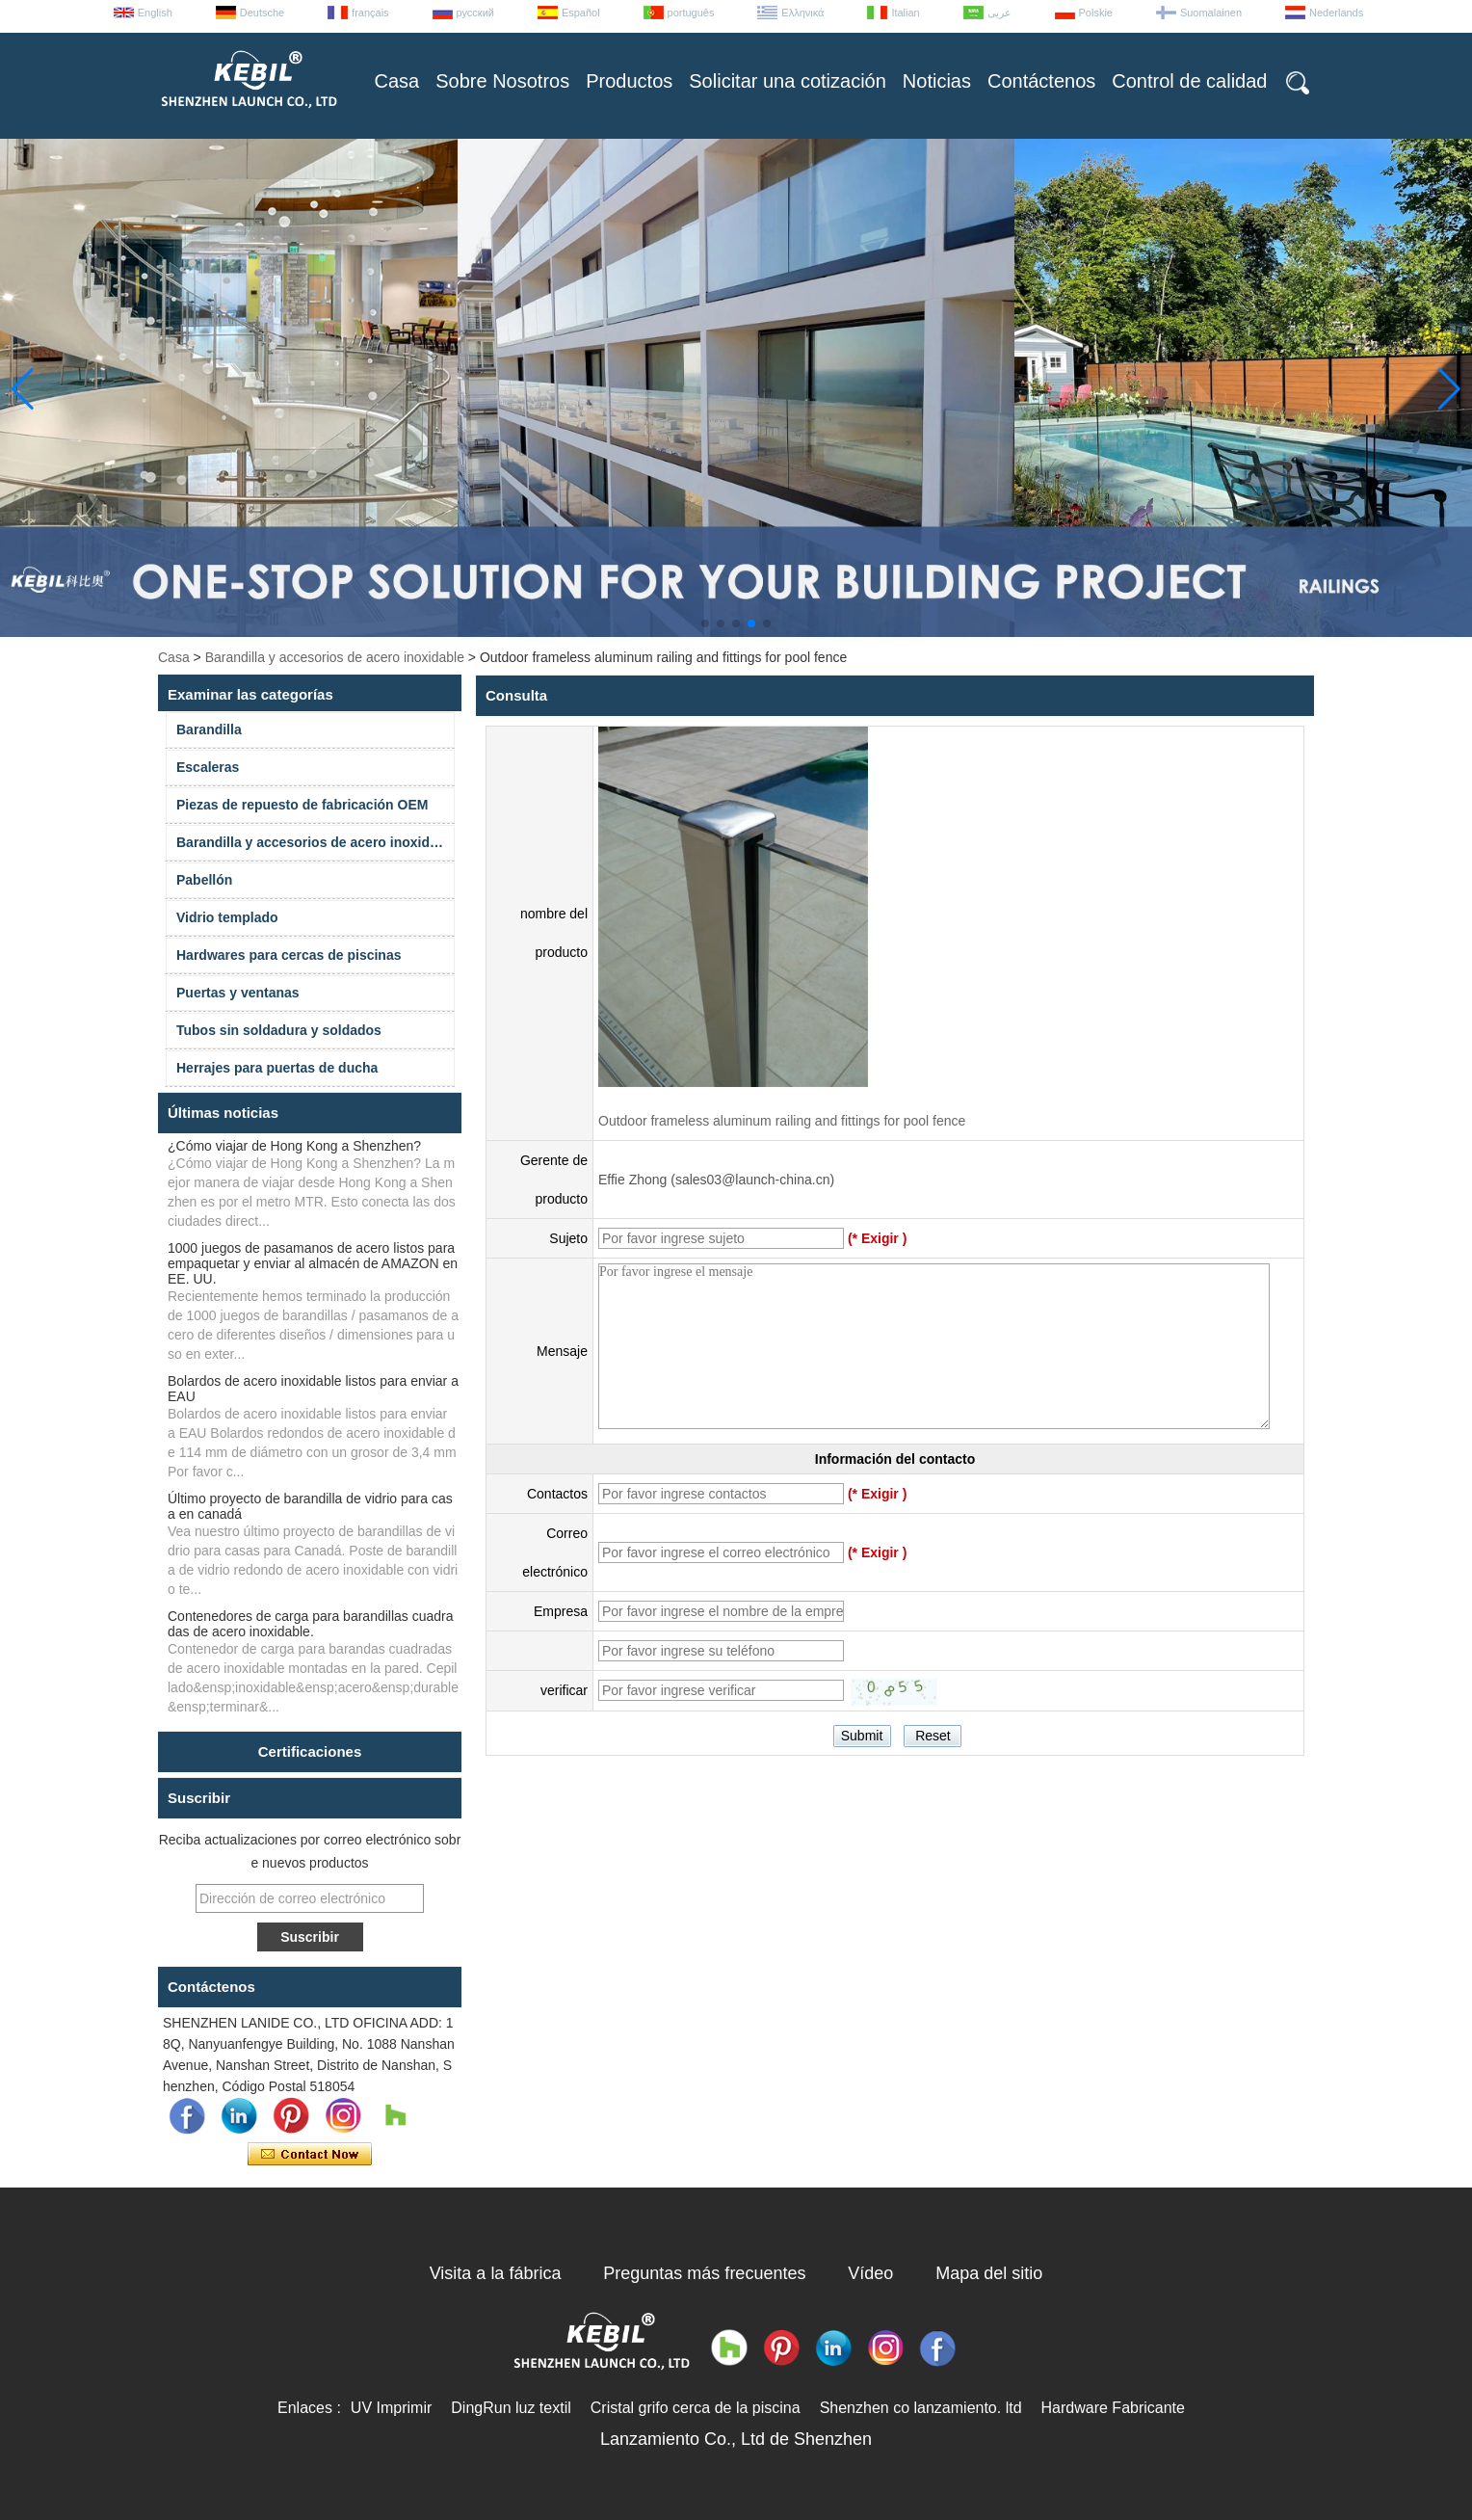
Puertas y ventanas (238, 992)
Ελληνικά (802, 12)
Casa (397, 81)
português (691, 12)
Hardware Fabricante (1113, 2408)
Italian (905, 12)
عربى (999, 12)
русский (475, 12)
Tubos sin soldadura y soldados (278, 1030)
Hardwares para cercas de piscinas (288, 955)
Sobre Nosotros (502, 81)
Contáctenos (1041, 81)
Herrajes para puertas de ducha (277, 1067)
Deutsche (262, 12)
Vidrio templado (227, 917)
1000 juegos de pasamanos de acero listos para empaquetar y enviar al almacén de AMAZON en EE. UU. (313, 1263)
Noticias (937, 81)
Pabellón (204, 880)
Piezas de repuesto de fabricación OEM (302, 804)
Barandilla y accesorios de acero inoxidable (334, 657)
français (370, 12)
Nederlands (1336, 12)
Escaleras (207, 767)
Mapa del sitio (988, 2273)
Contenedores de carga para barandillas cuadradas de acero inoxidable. (311, 1623)
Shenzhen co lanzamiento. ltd (921, 2408)
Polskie (1096, 12)
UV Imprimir (391, 2408)
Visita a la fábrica (496, 2273)
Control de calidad (1189, 81)
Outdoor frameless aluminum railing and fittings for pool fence (781, 1120)
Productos (629, 81)
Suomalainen (1211, 12)
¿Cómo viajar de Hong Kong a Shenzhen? (294, 1146)
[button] (705, 623)
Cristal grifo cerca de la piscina (696, 2408)
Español (581, 12)
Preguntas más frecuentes (704, 2273)
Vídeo (870, 2273)
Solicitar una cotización (787, 81)
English (155, 12)
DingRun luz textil (511, 2408)
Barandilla (209, 729)
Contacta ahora (310, 2154)
